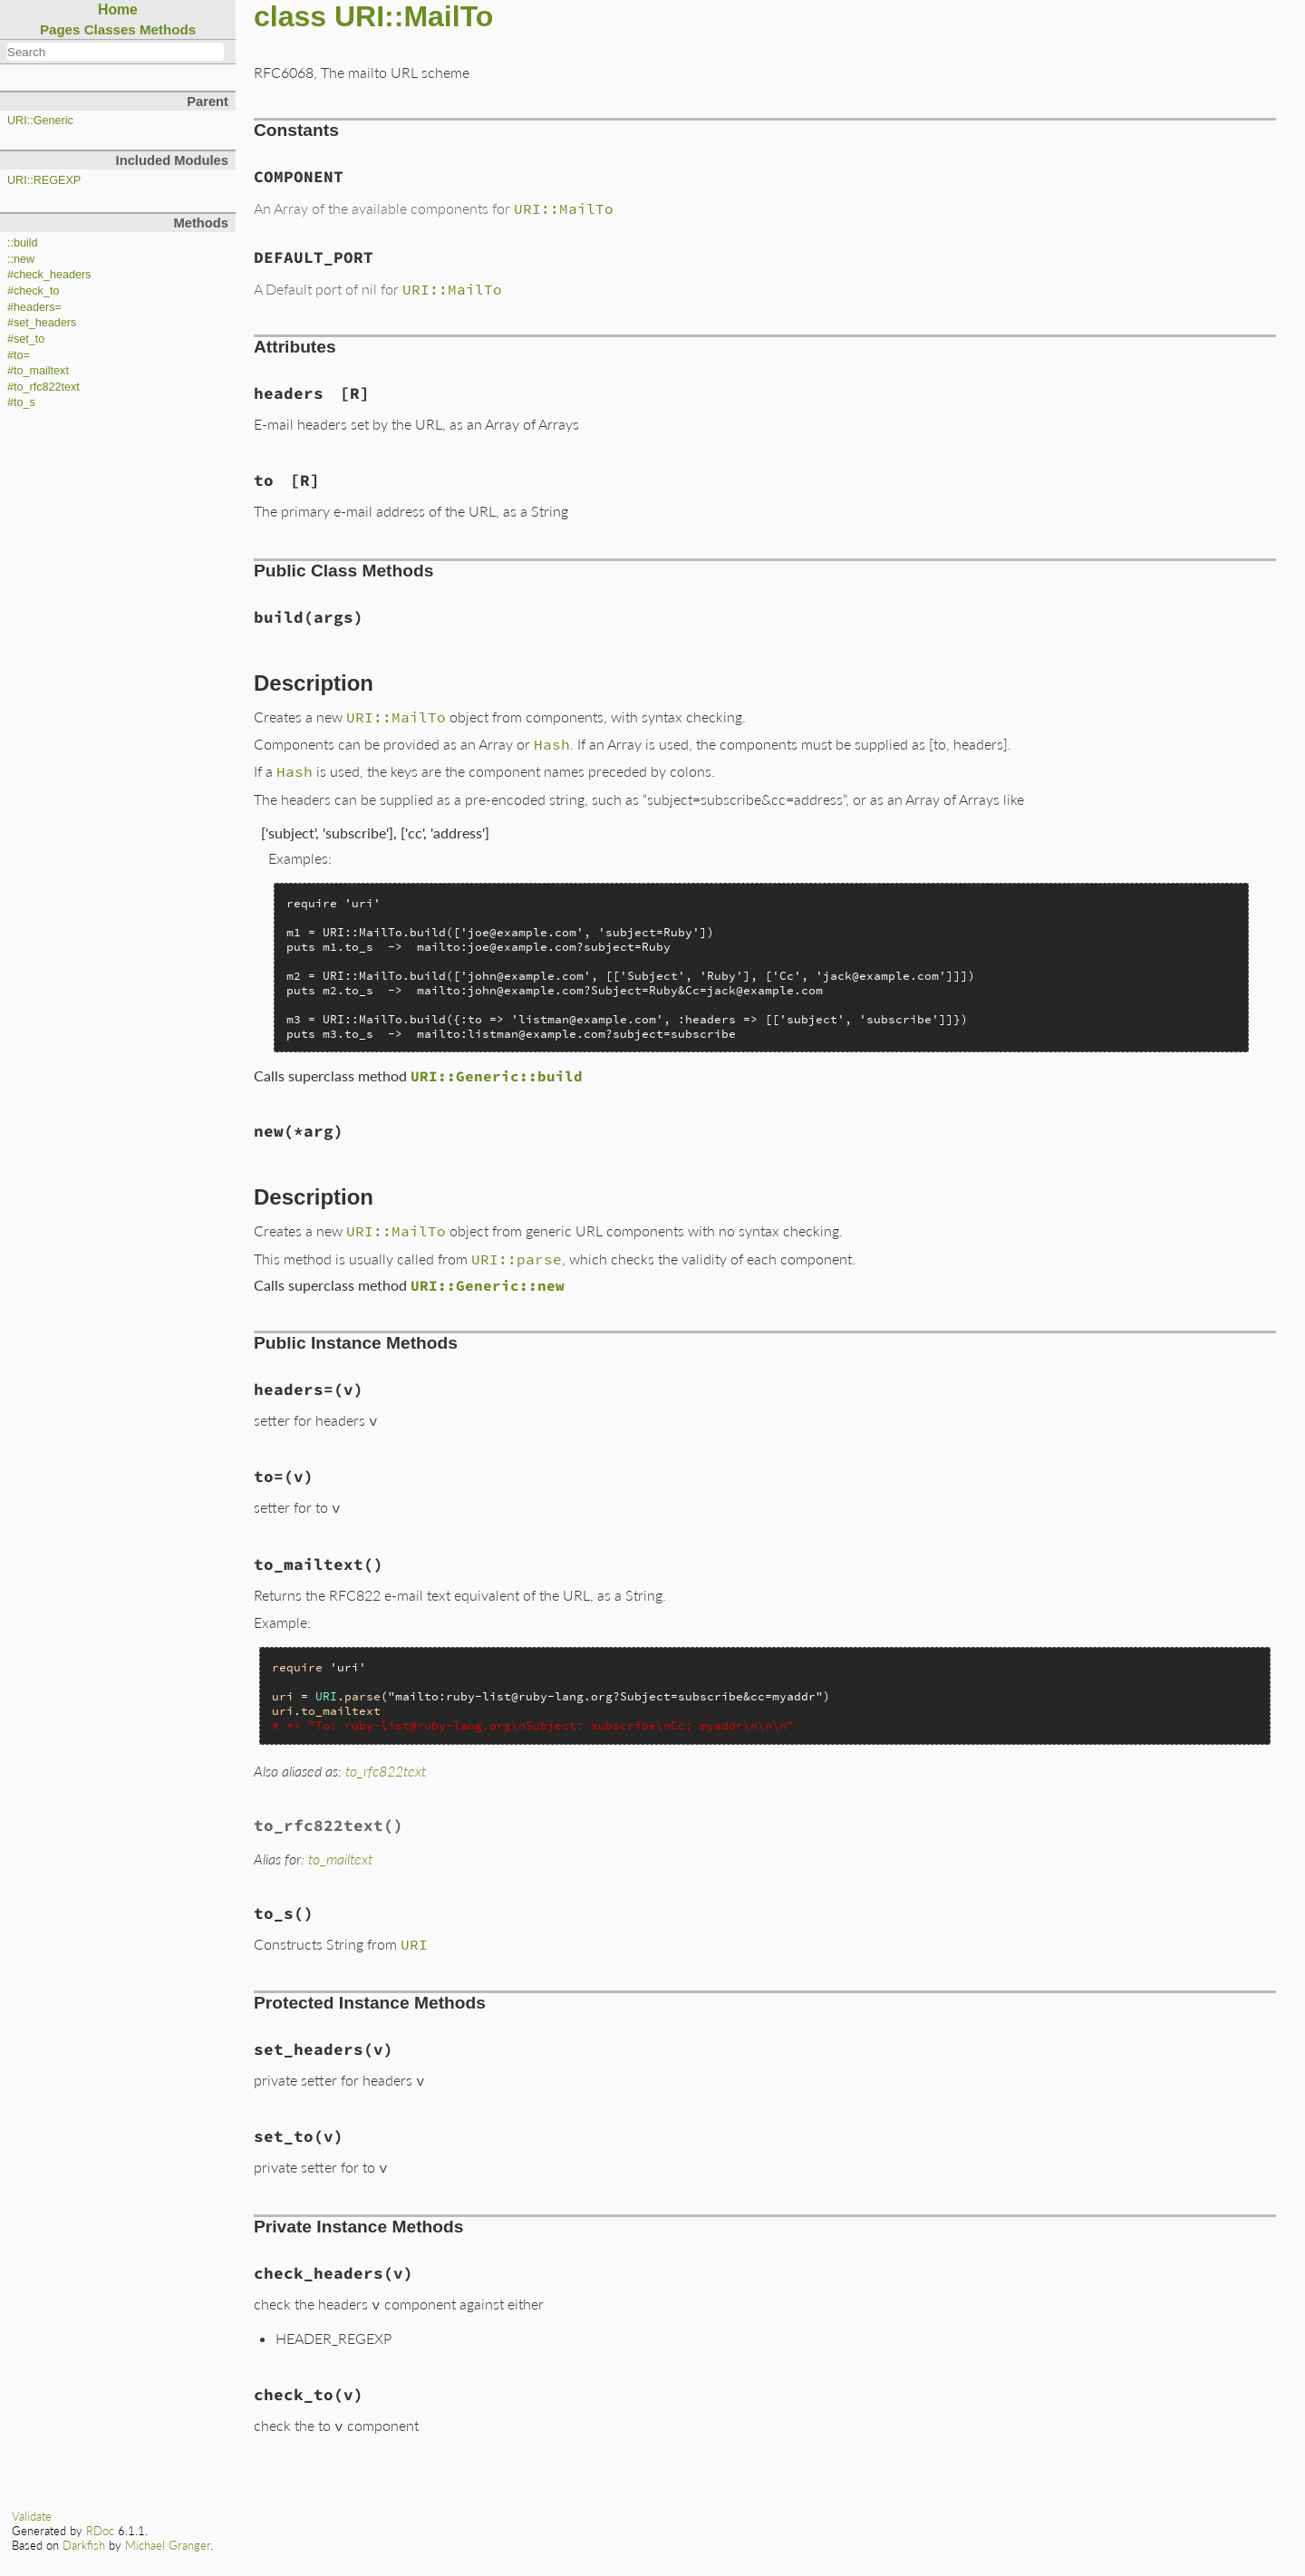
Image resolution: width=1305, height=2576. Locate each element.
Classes (110, 29)
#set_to (25, 339)
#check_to (33, 291)
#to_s (21, 402)
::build (22, 243)
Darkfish (84, 2545)
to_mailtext (340, 1858)
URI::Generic (40, 120)
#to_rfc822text (43, 387)
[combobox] (115, 52)
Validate (32, 2516)
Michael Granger (167, 2545)
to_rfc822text (385, 1770)
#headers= (34, 307)
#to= (18, 355)
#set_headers (41, 322)
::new (20, 259)
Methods (168, 29)
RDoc (100, 2530)
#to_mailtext (38, 370)
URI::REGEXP (44, 180)
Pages (60, 29)
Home (118, 9)
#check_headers (49, 274)
